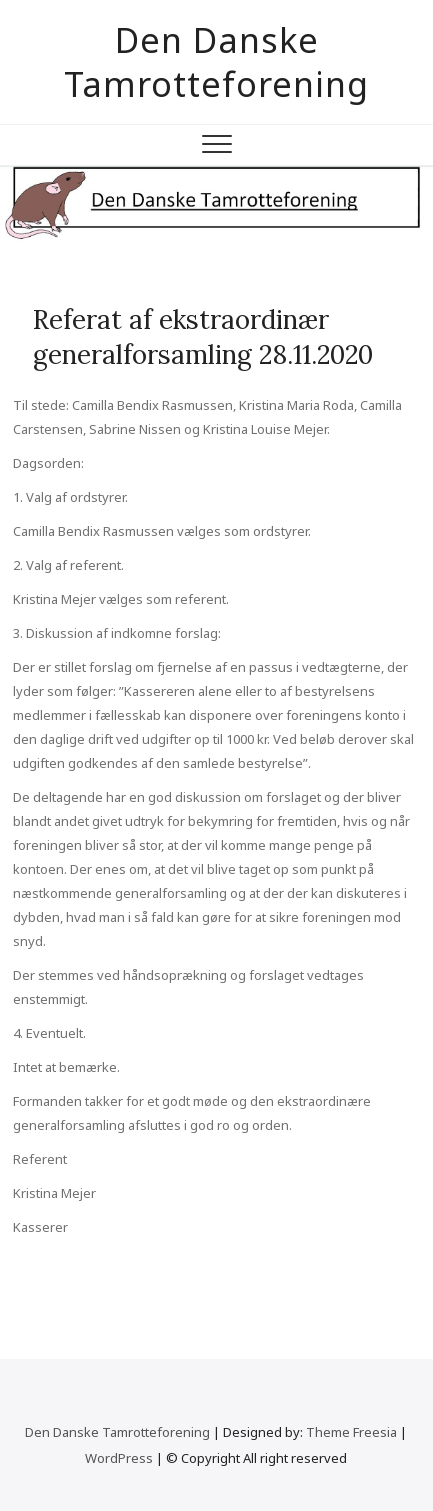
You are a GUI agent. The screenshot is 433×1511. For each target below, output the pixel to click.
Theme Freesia (351, 1432)
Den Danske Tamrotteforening (216, 62)
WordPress (119, 1458)
